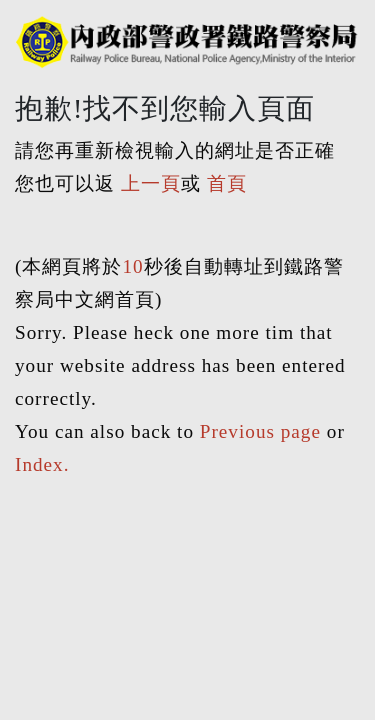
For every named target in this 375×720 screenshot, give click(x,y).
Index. (42, 464)
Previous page (260, 431)
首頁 (227, 183)
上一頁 (151, 183)
